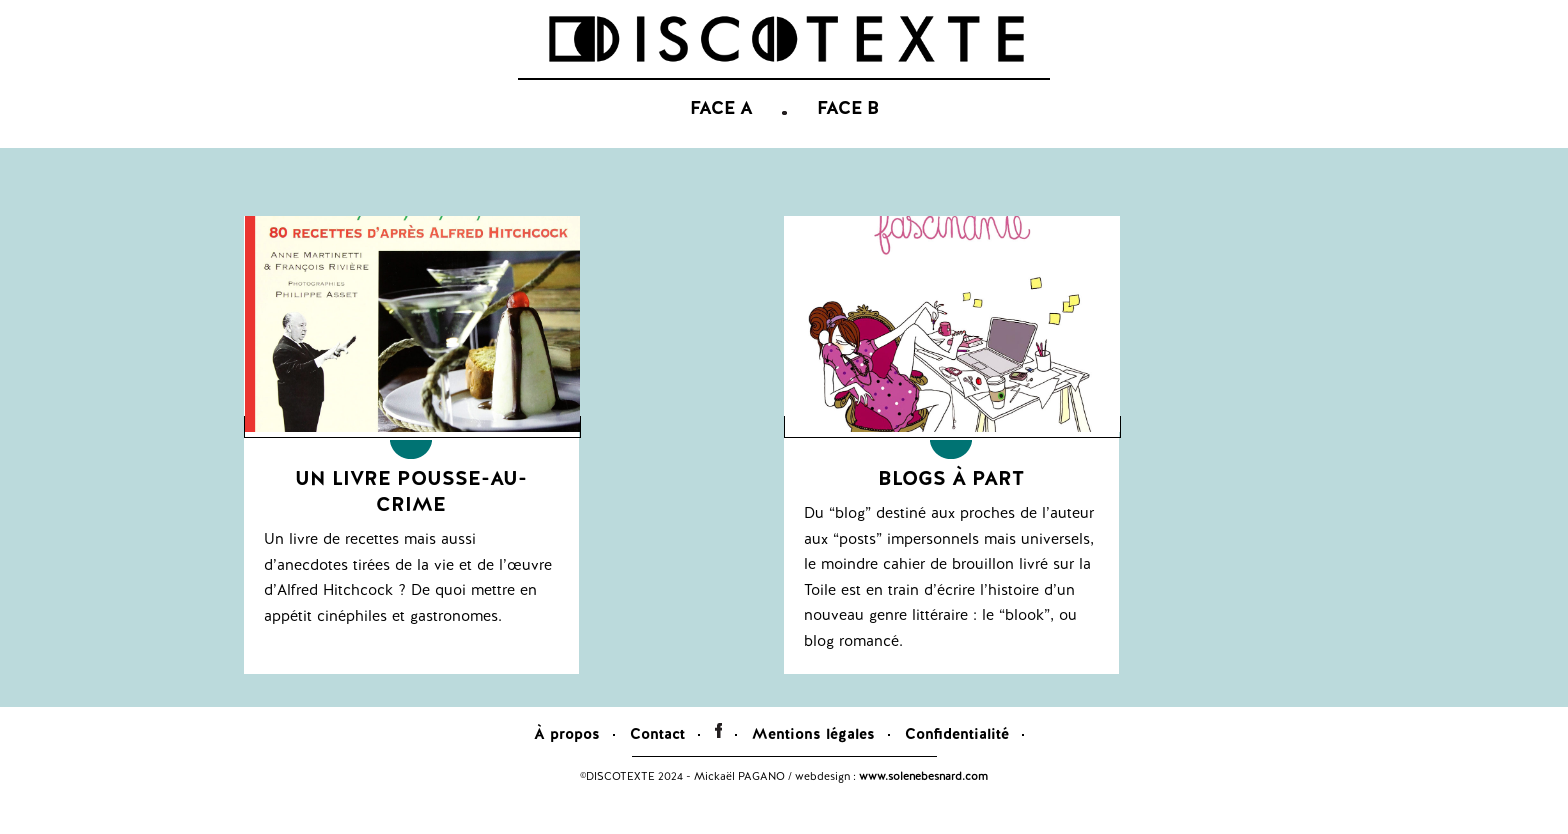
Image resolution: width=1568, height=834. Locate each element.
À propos (567, 764)
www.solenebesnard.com (923, 806)
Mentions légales (813, 764)
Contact (657, 764)
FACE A (721, 140)
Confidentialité (957, 764)
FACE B (848, 140)
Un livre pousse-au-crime (411, 521)
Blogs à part (951, 508)
